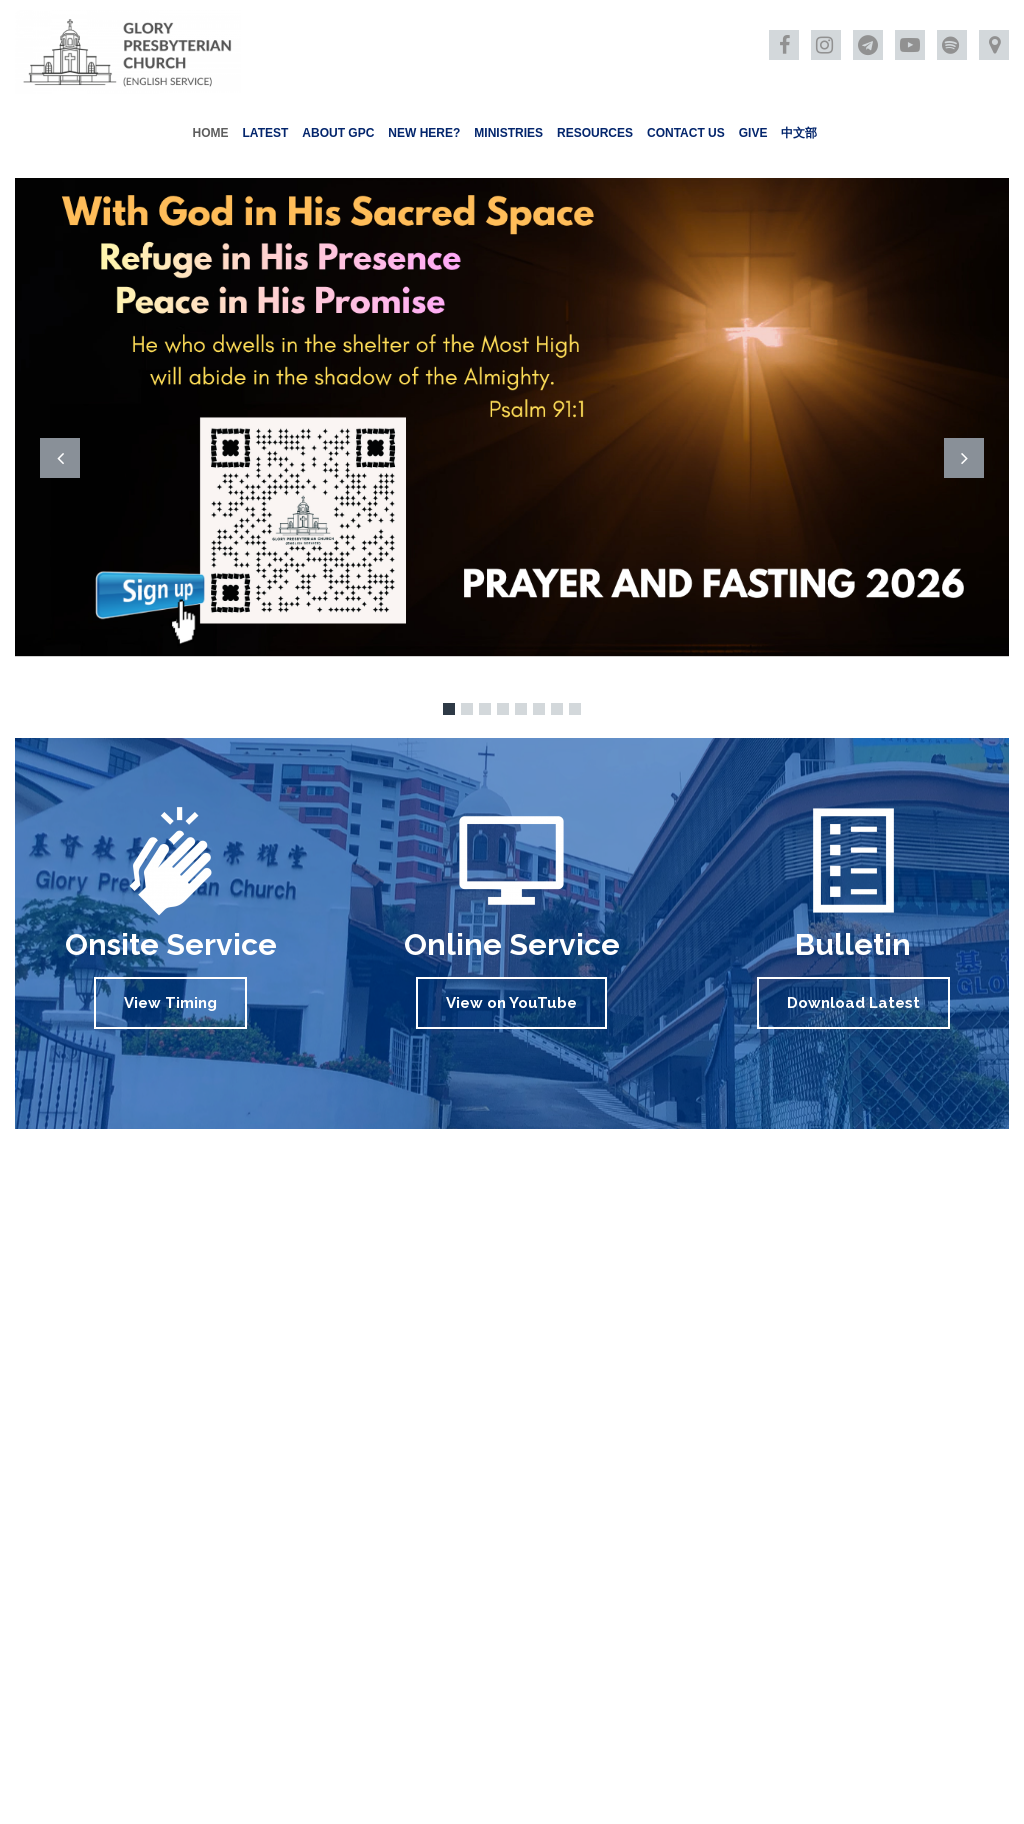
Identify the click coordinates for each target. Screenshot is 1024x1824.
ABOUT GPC (338, 133)
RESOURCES (595, 133)
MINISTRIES (508, 133)
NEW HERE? (424, 133)
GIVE (753, 133)
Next (964, 458)
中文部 (799, 133)
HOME (211, 133)
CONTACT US (686, 133)
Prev (60, 458)
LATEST (266, 133)
